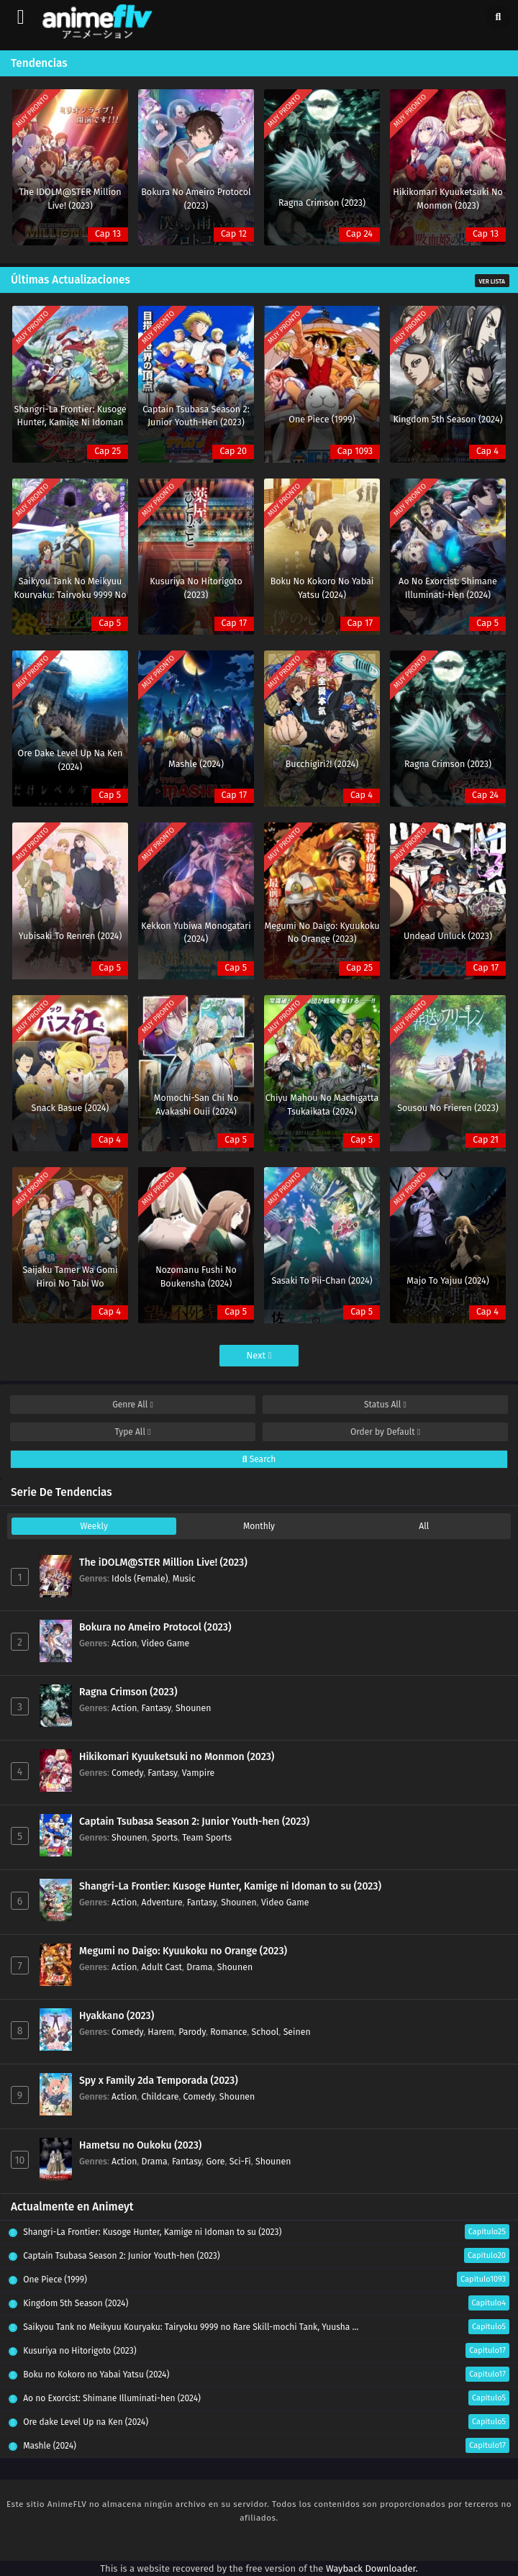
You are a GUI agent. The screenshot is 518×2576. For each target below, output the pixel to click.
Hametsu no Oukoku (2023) (140, 2145)
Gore (215, 2161)
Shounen (193, 1707)
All (424, 1526)
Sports (165, 1837)
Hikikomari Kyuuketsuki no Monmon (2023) (176, 1757)
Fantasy (156, 1707)
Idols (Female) (140, 1578)
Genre (132, 1404)
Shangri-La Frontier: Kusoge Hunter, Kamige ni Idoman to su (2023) (230, 1886)
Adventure (162, 1902)
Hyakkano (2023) (116, 2016)
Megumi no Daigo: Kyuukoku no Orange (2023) (183, 1951)
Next (258, 1355)
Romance (228, 2031)
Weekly (94, 1526)
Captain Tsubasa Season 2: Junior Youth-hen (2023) (194, 1821)
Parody (192, 2031)
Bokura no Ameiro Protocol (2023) (155, 1627)
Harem (160, 2031)
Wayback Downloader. (372, 2568)
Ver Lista (492, 281)
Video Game (166, 1643)
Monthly (259, 1526)
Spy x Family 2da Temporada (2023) (158, 2080)
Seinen (297, 2031)
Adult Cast (162, 1967)
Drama (199, 1967)
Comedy (127, 1772)
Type (133, 1431)
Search (259, 1459)
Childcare (160, 2096)
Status (385, 1404)
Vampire (198, 1772)
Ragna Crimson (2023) (128, 1692)
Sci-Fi (240, 2161)
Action (124, 1643)
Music (184, 1578)
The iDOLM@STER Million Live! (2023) (163, 1562)
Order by (385, 1431)
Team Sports (207, 1837)
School (265, 2031)
